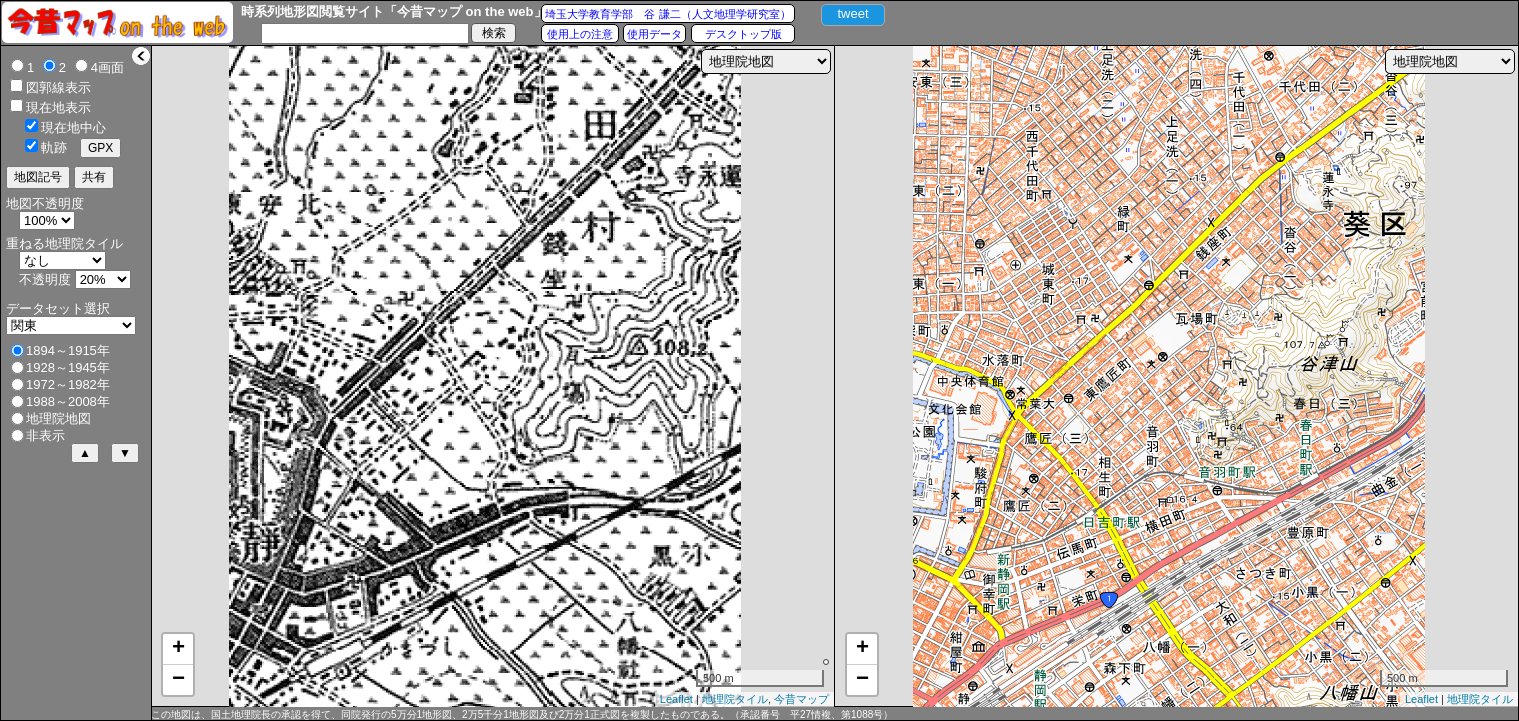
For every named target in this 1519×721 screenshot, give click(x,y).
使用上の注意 (580, 34)
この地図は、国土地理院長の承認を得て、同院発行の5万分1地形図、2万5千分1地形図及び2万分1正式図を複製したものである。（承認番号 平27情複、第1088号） (522, 714)
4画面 (107, 67)
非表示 (45, 435)
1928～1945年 (68, 367)
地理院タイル (735, 699)
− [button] (178, 680)
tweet (852, 13)
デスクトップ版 (743, 34)
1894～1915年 (68, 350)
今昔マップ (801, 699)
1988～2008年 (68, 401)
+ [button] (178, 649)
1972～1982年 (68, 384)
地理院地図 (58, 418)
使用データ (654, 34)
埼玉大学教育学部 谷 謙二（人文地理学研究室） (667, 14)
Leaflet (676, 699)
